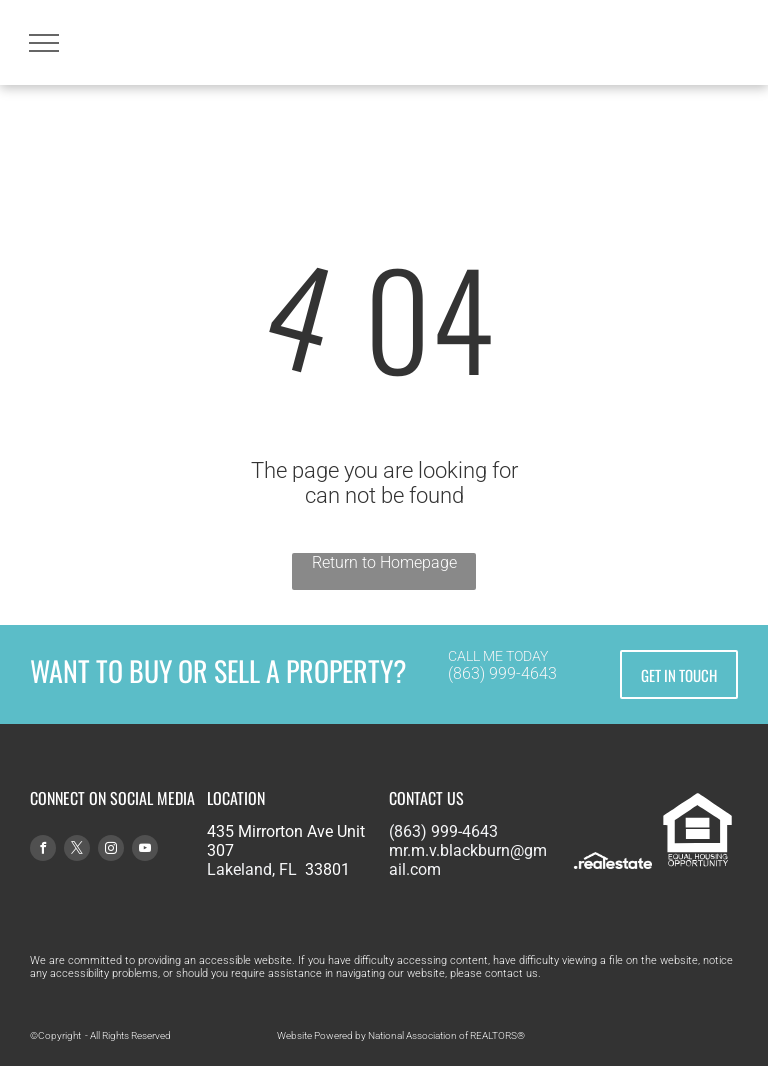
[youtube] (145, 850)
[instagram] (111, 850)
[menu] (44, 43)
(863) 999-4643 (502, 673)
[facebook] (43, 850)
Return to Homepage (384, 562)
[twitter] (77, 850)
